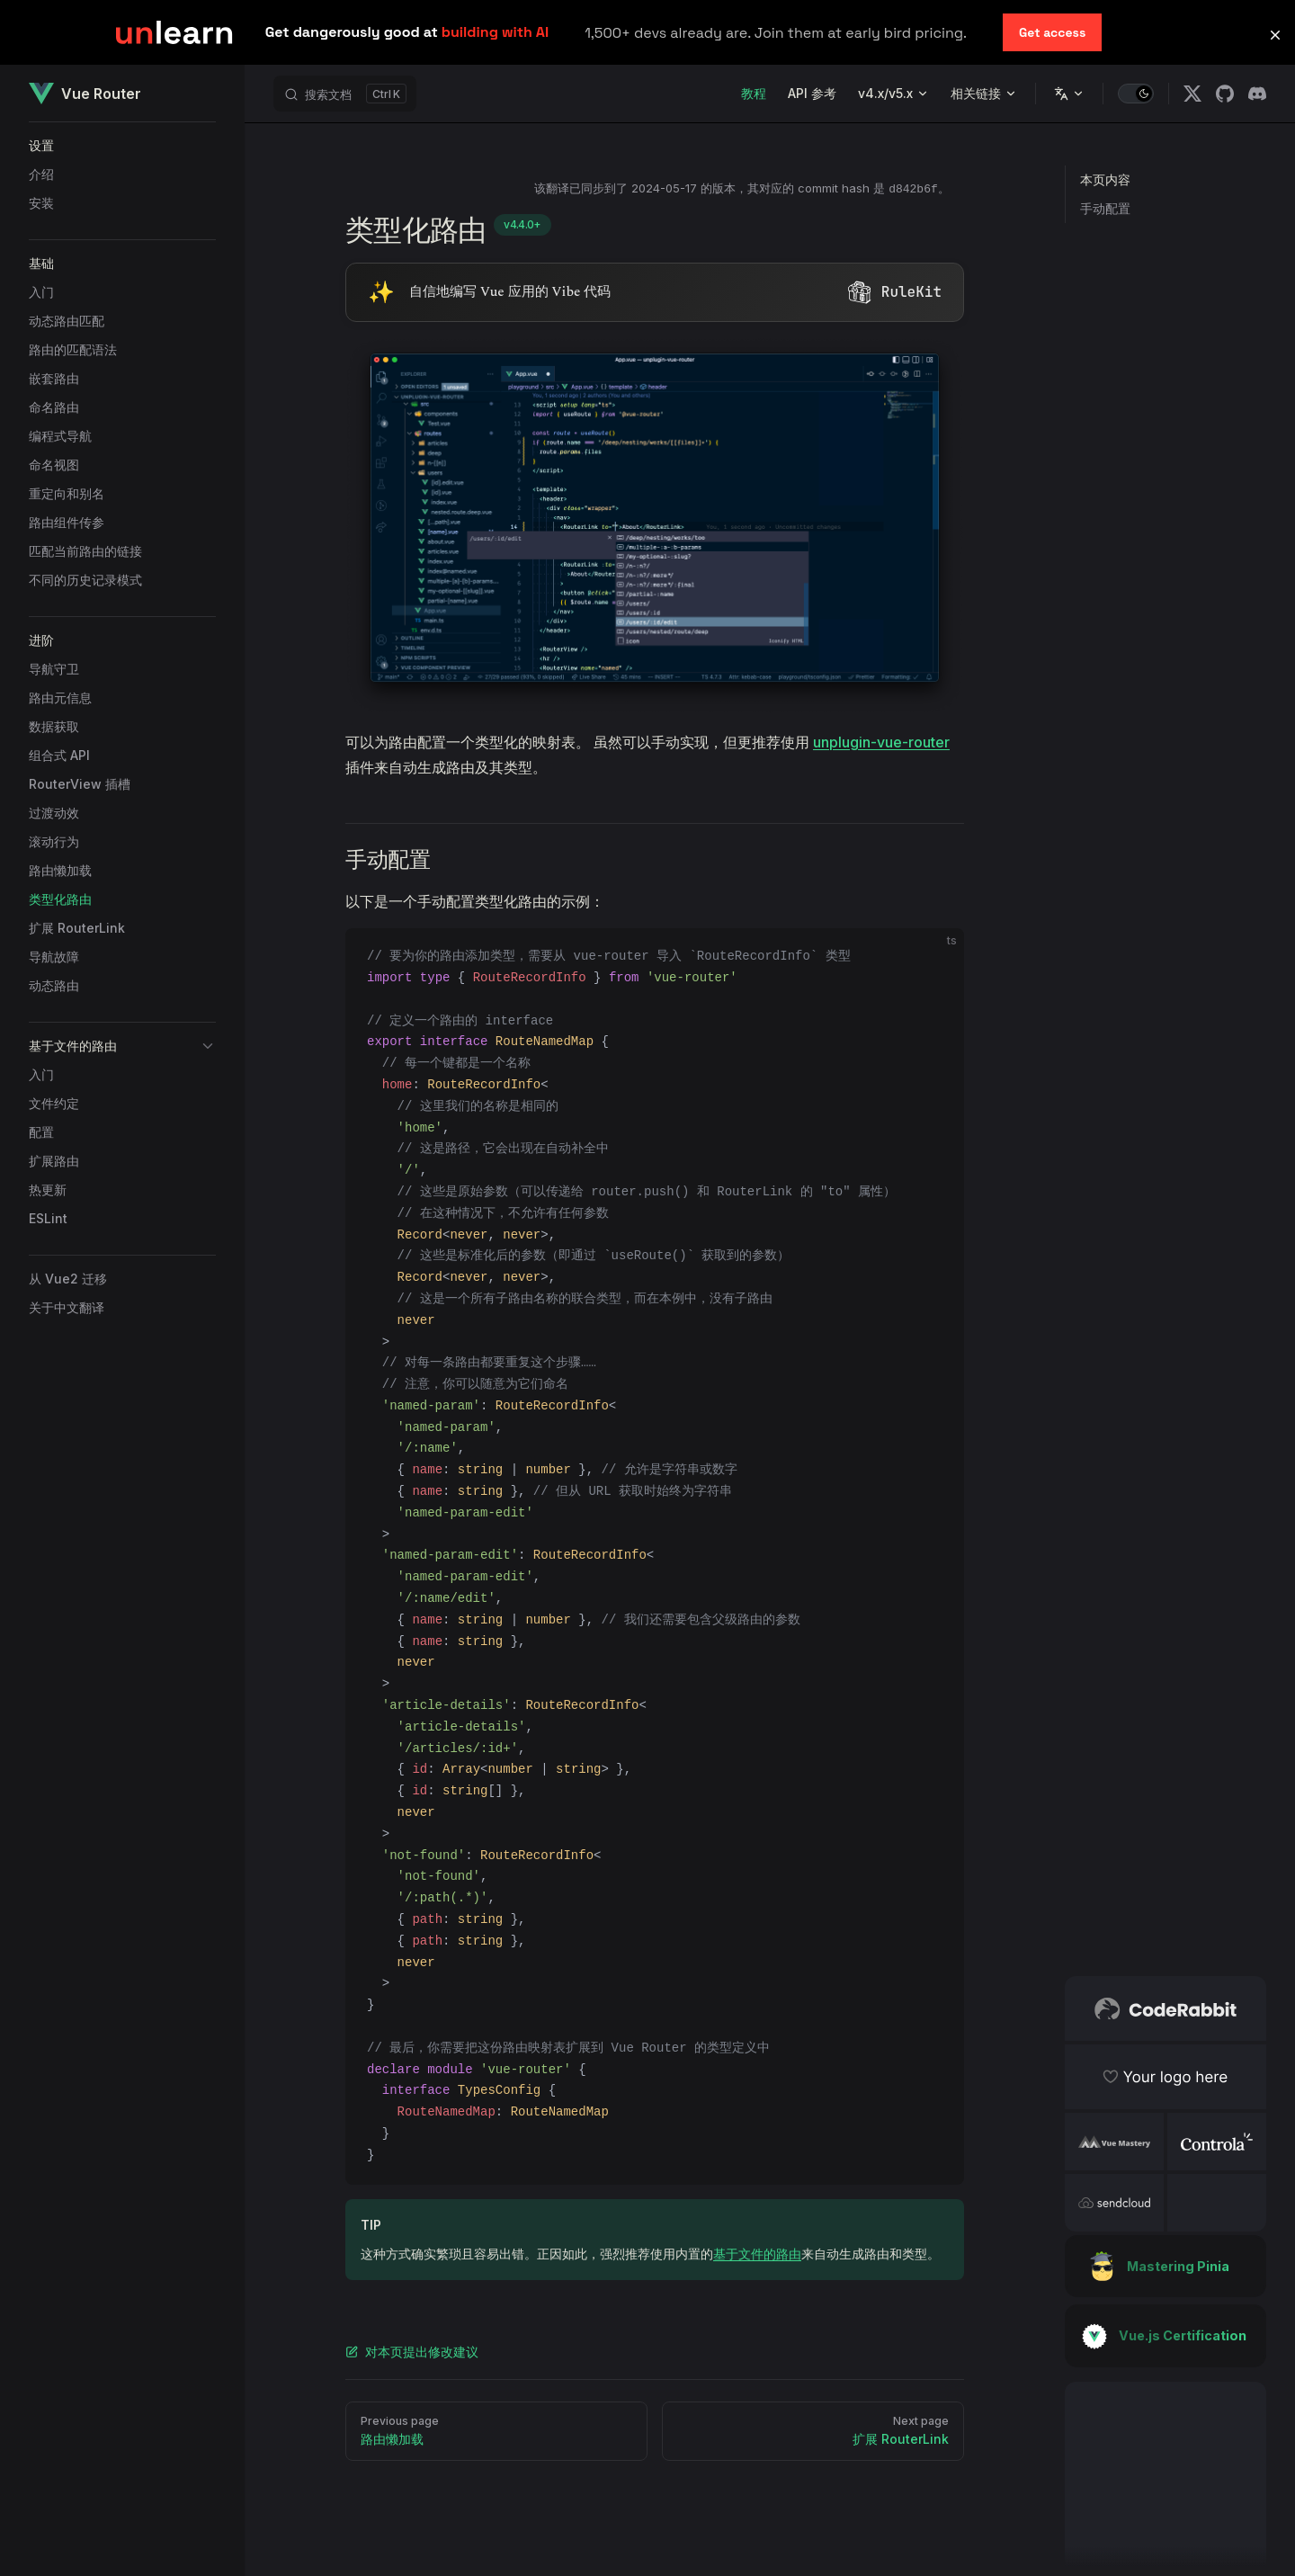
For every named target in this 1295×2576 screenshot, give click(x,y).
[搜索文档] (344, 94)
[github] (1225, 93)
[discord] (1257, 93)
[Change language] (1069, 93)
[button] (122, 145)
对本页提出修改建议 (411, 2351)
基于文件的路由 (757, 2253)
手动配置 (1105, 208)
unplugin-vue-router (881, 742)
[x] (1192, 93)
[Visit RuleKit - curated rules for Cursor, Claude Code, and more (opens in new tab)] (654, 292)
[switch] (1136, 93)
